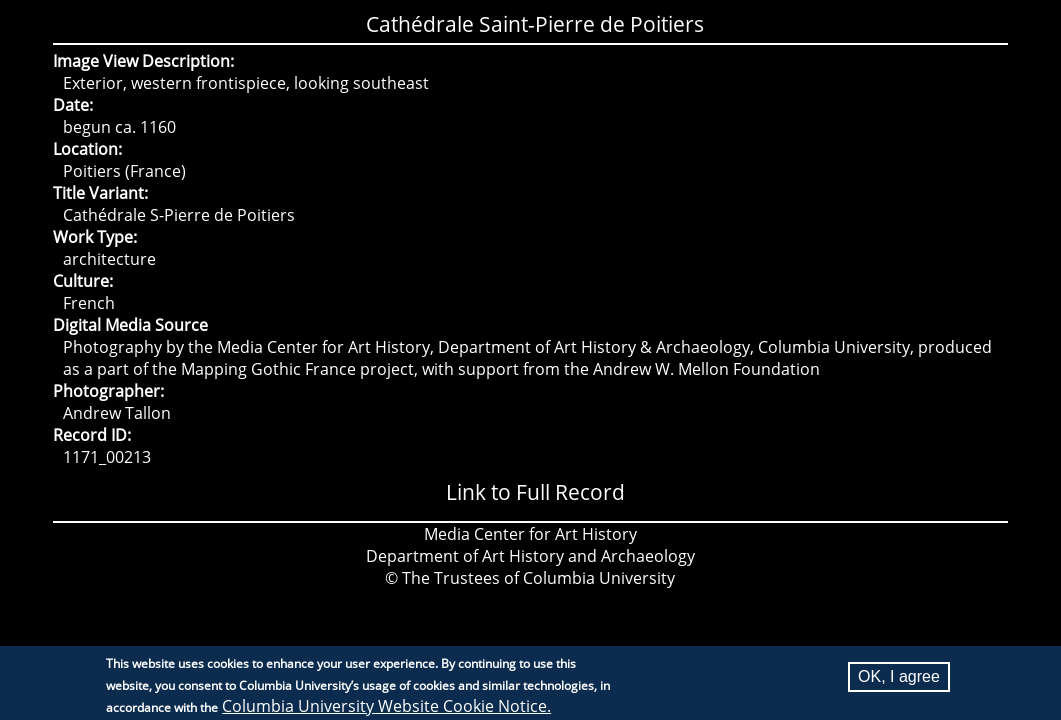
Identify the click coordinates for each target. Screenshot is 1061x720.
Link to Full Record (535, 492)
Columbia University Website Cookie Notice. (386, 708)
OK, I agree (899, 678)
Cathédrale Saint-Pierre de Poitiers (535, 24)
